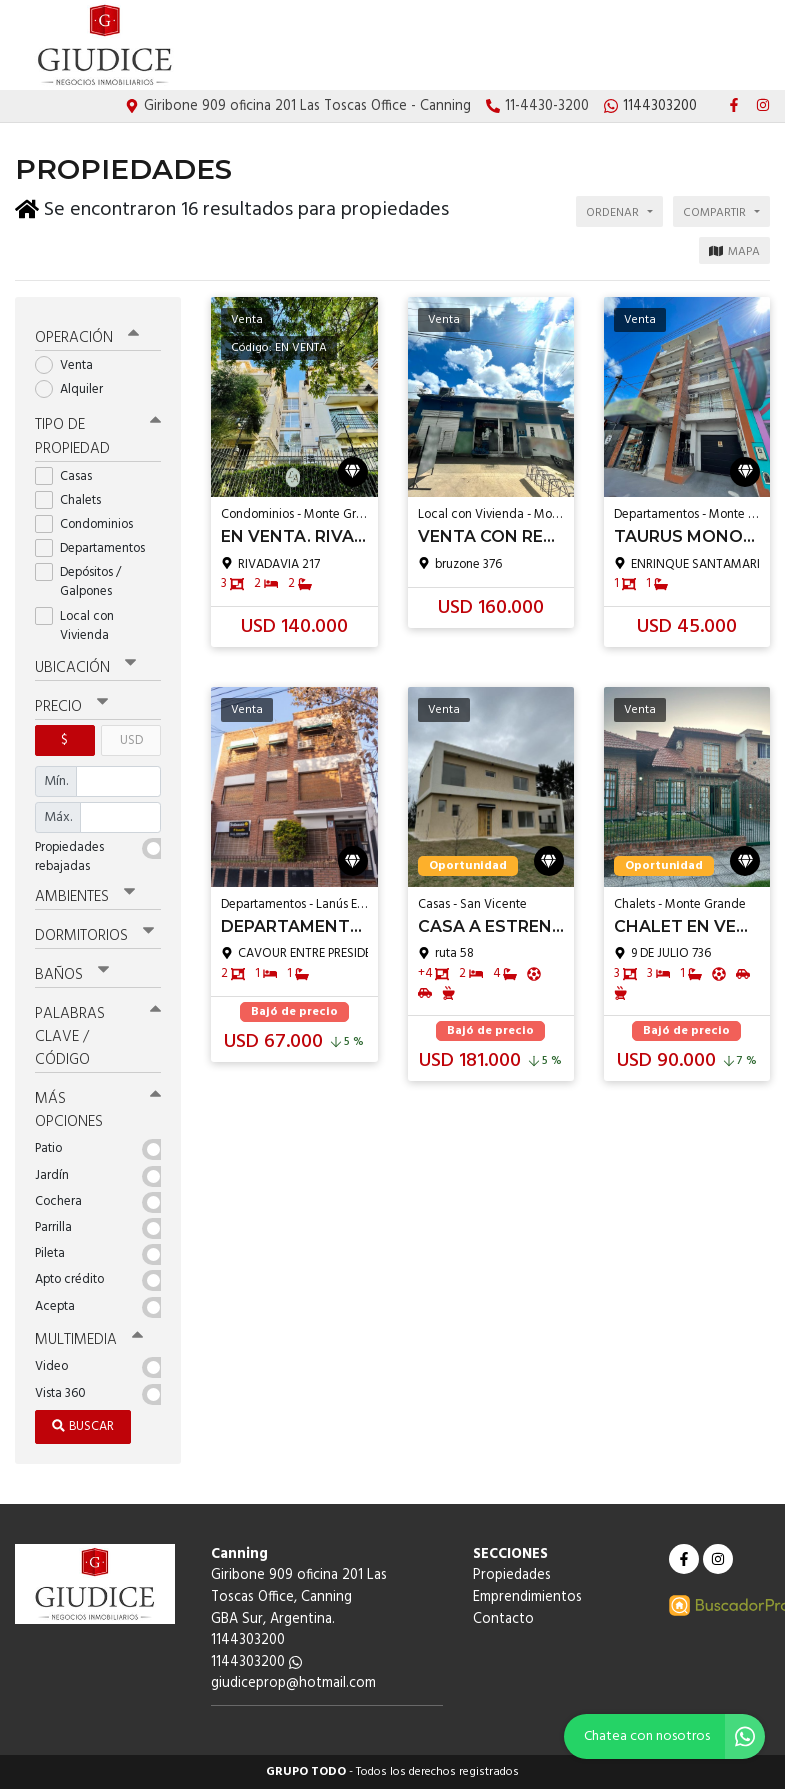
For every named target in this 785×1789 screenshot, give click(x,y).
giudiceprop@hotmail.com (293, 1683)
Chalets (74, 500)
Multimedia (89, 1340)
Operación (87, 338)
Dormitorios (94, 936)
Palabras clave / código (98, 1037)
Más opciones (98, 1110)
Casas (70, 475)
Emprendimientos (646, 46)
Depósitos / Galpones (80, 582)
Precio (71, 707)
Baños (72, 975)
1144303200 (256, 1662)
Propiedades (547, 46)
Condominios (90, 524)
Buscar (83, 1426)
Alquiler (75, 389)
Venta (70, 365)
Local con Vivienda (78, 626)
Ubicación (85, 667)
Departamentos (96, 548)
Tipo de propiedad (98, 436)
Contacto (739, 46)
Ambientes (85, 897)
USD (131, 740)
